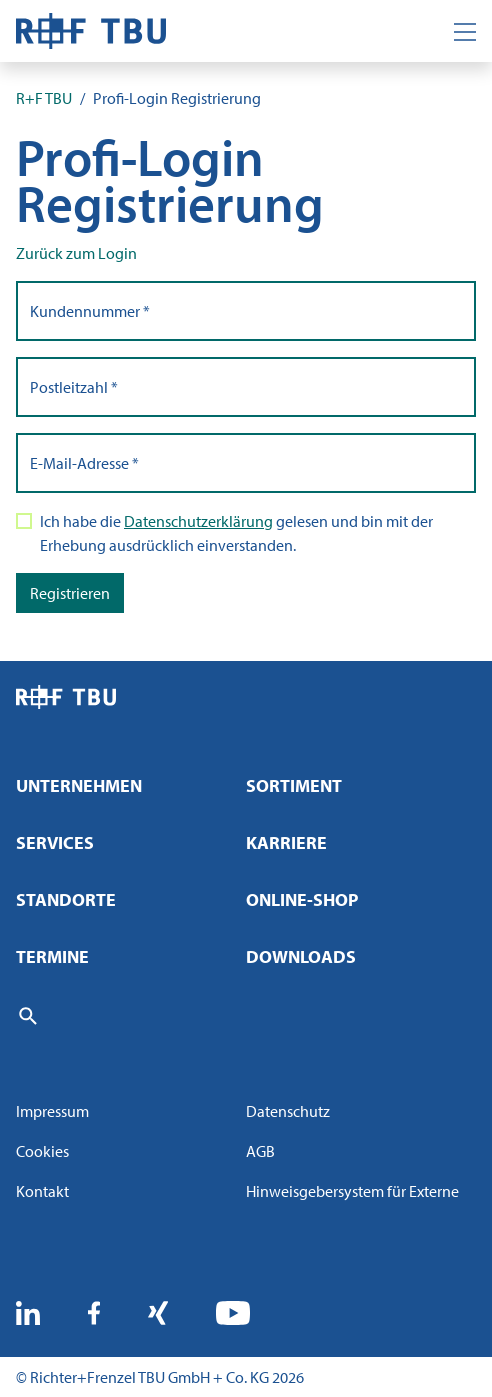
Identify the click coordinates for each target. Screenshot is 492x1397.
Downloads (301, 956)
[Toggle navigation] (465, 31)
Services (55, 842)
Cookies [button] (42, 1151)
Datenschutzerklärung (198, 521)
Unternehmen (79, 785)
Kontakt (42, 1191)
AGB (260, 1151)
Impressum (52, 1111)
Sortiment (294, 785)
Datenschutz (288, 1111)
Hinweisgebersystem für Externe (352, 1191)
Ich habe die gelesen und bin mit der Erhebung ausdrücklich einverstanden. (236, 533)
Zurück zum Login (76, 253)
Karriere (286, 842)
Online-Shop (302, 899)
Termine (52, 956)
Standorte (66, 899)
